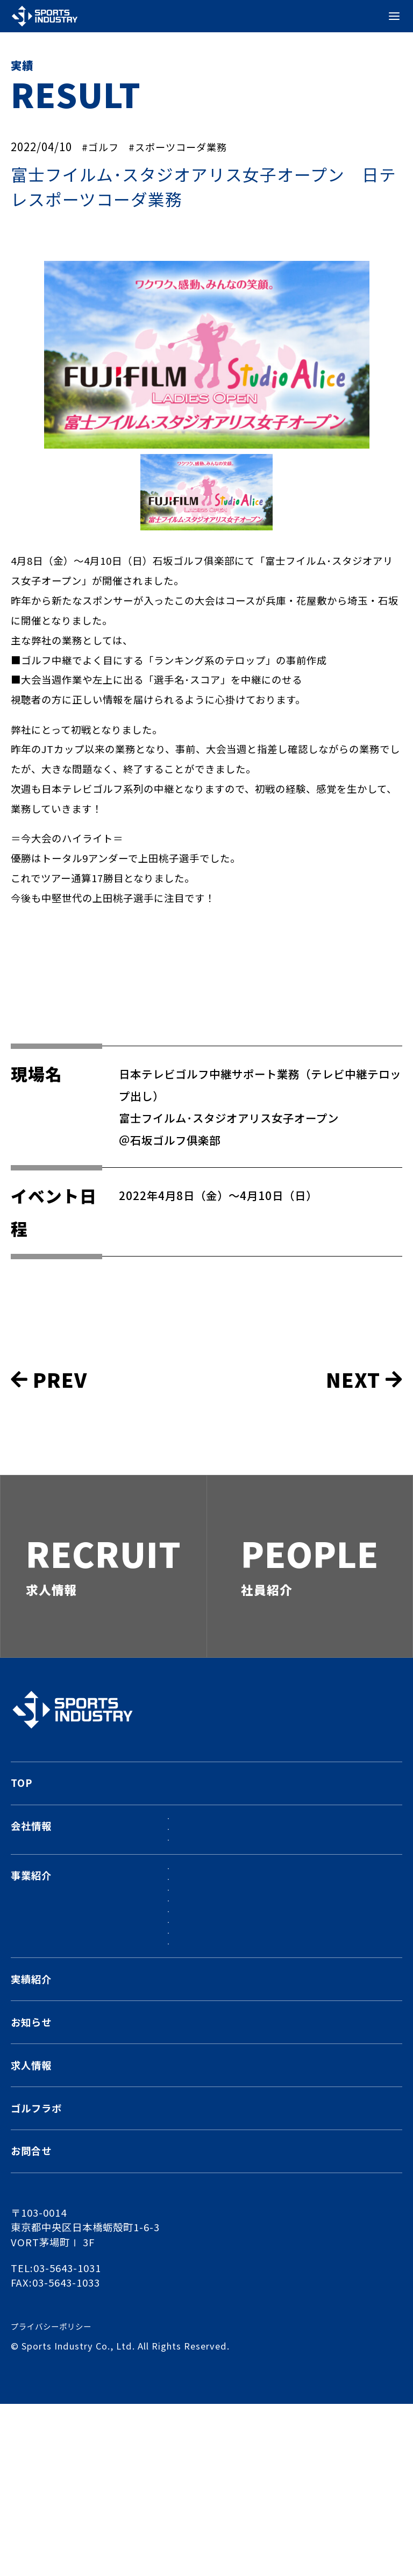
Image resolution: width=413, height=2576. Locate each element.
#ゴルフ (103, 146)
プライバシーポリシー (56, 2498)
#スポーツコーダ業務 (189, 146)
